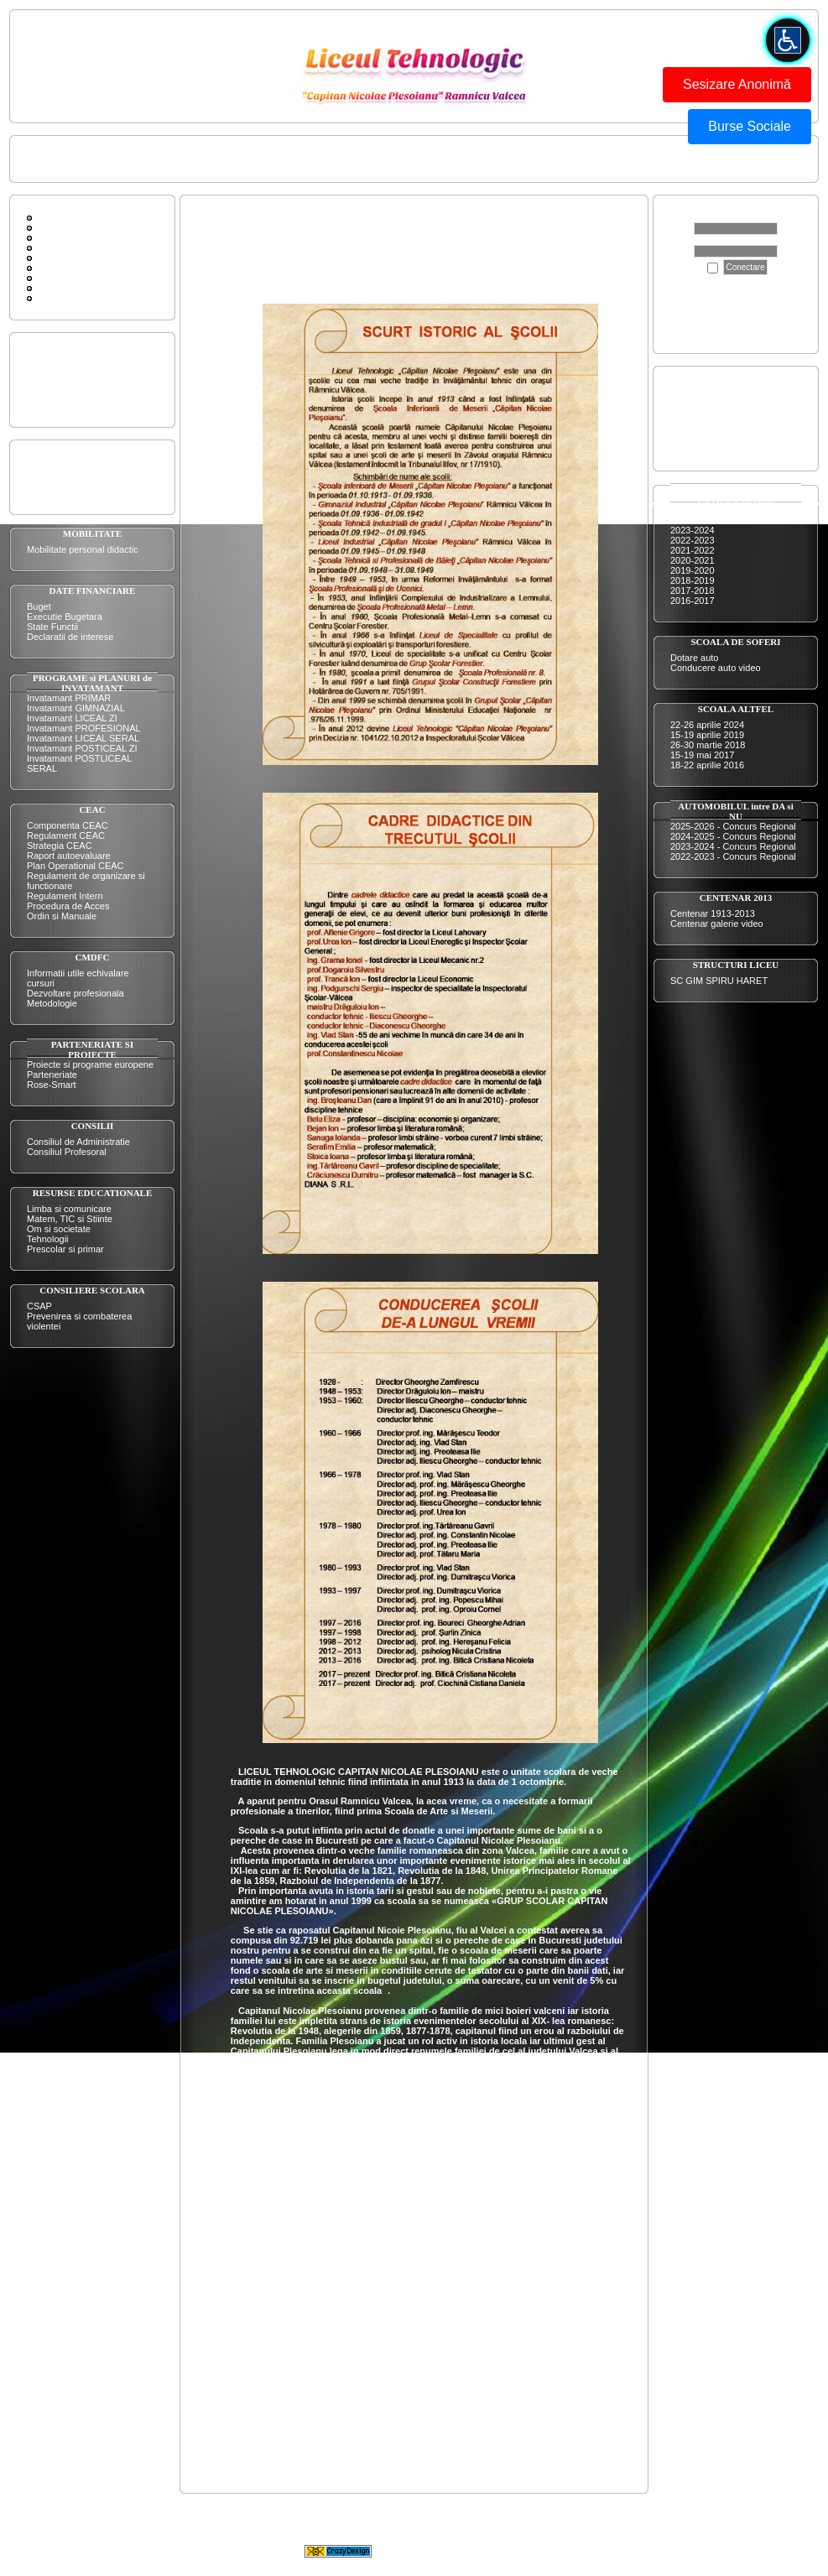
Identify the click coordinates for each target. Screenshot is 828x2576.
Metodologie (52, 1003)
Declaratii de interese (70, 637)
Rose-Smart (51, 1085)
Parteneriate (52, 1074)
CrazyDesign (548, 2550)
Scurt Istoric (58, 257)
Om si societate (59, 1229)
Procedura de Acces (68, 906)
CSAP (39, 1306)
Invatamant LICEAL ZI (72, 718)
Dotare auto (694, 658)
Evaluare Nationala (709, 449)
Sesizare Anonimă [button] (737, 84)
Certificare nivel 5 (706, 429)
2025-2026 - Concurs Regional (733, 826)
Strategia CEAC (59, 845)
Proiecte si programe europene (90, 1064)
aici (771, 331)
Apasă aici (695, 301)
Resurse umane (59, 395)
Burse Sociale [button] (749, 126)
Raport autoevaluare (69, 856)
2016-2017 (692, 601)
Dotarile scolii (54, 385)
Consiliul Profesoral (67, 1152)
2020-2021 (692, 560)
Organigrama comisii (69, 482)
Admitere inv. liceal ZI (714, 388)
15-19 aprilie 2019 (707, 735)
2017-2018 (692, 590)
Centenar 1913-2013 (712, 913)
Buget (39, 606)
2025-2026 (692, 510)
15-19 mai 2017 (702, 755)
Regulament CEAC (66, 835)
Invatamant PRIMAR (69, 698)
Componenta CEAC (67, 825)
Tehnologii (48, 1239)
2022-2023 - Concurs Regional (733, 856)
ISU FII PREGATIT (307, 159)
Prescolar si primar (65, 1249)
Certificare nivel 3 (706, 408)
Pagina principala (62, 159)
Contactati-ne (139, 159)
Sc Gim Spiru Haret (74, 278)
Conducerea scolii (217, 159)
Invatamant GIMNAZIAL (76, 708)
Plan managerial (60, 472)
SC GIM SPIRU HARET (719, 981)
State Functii (52, 627)
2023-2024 (692, 530)
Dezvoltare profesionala (75, 993)
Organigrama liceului (69, 492)
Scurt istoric (51, 405)
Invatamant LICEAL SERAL (83, 738)
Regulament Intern (65, 896)
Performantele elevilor (72, 375)
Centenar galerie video (716, 924)
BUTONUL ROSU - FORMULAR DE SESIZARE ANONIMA (480, 159)
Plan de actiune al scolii (75, 462)
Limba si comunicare (69, 1209)
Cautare (50, 247)
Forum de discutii (69, 227)
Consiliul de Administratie (78, 1142)
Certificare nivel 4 (706, 419)
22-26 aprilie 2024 (707, 725)
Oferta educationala (67, 355)
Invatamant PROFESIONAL (84, 728)
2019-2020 (692, 570)
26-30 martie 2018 (707, 745)
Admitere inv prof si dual (719, 398)
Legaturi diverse (67, 288)
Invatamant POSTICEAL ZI (82, 748)
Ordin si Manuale (61, 916)
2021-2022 (692, 550)
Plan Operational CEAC (75, 866)
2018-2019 (692, 580)
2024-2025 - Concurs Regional (733, 836)
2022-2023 (692, 540)
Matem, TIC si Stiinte (69, 1219)
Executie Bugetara (64, 616)
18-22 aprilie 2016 (707, 765)
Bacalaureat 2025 (706, 439)
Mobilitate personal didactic (82, 549)
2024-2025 (692, 520)
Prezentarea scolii (63, 365)
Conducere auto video (715, 668)
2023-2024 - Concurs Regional (733, 846)
